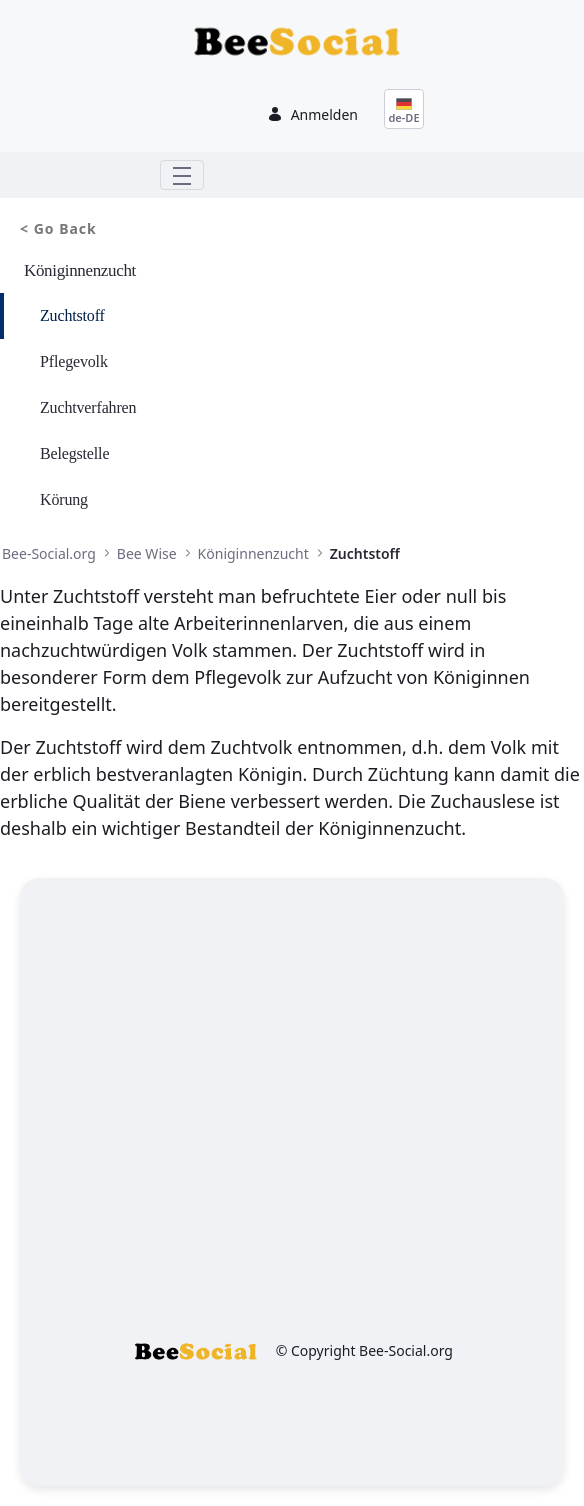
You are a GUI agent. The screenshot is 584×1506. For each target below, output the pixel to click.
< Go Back (58, 228)
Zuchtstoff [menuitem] (72, 315)
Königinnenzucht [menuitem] (80, 270)
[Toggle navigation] (182, 175)
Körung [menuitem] (64, 499)
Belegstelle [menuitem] (74, 453)
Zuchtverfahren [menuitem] (88, 407)
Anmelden (312, 114)
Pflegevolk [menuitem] (74, 361)
